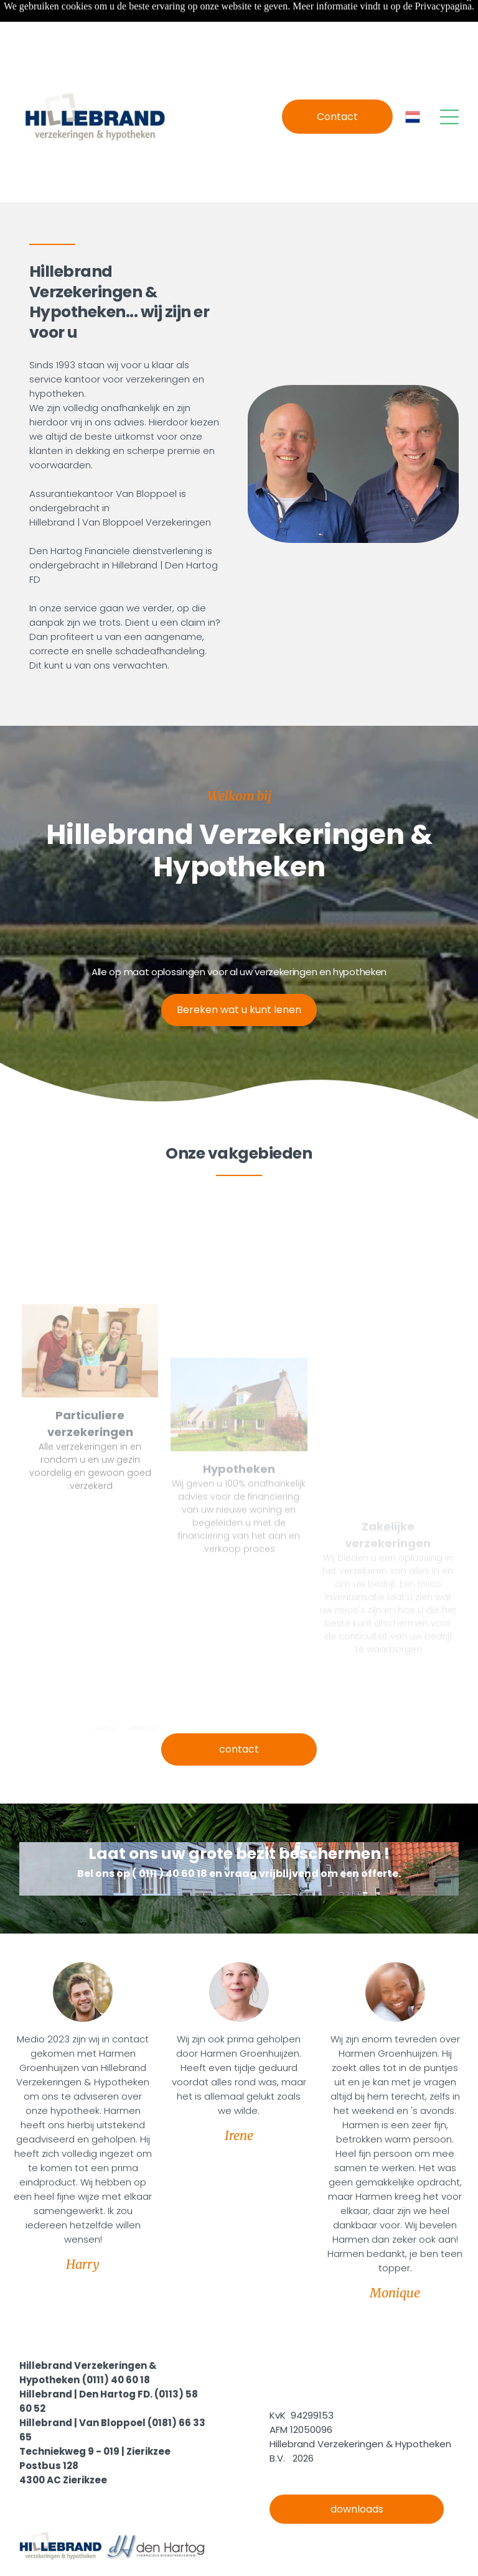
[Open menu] (449, 85)
